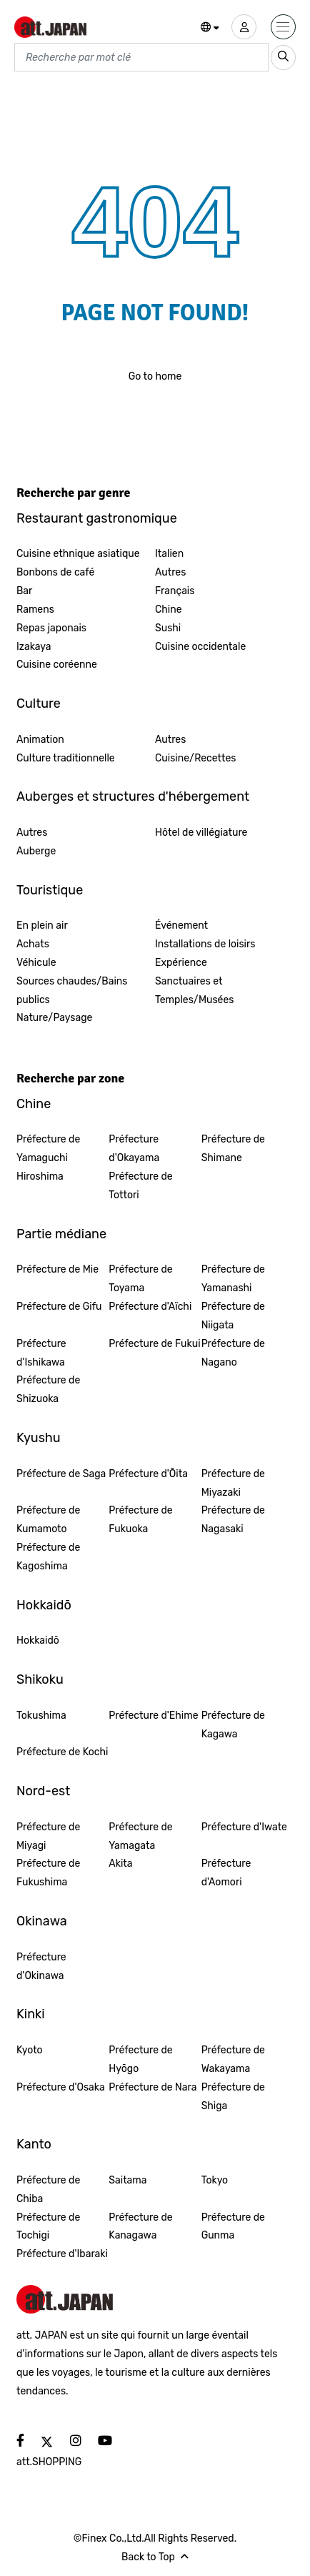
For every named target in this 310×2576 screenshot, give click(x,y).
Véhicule (36, 963)
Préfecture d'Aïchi (150, 1307)
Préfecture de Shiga (233, 2096)
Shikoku (40, 1679)
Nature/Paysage (54, 1018)
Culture (38, 703)
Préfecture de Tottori (140, 1185)
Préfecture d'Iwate (244, 1827)
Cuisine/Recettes (195, 758)
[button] (210, 28)
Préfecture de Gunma (233, 2226)
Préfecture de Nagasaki (233, 1519)
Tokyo (215, 2180)
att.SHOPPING (48, 2462)
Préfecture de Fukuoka (140, 1519)
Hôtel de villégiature (201, 832)
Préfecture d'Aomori (226, 1872)
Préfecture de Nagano (233, 1353)
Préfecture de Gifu (58, 1307)
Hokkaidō (43, 1605)
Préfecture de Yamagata (140, 1836)
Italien (169, 554)
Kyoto (29, 2050)
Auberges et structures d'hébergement (132, 796)
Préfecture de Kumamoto (48, 1519)
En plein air (42, 925)
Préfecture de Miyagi (48, 1836)
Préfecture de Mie (57, 1269)
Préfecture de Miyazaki (233, 1483)
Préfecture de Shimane (233, 1148)
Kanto (33, 2144)
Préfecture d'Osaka (60, 2087)
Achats (32, 944)
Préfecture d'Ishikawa (41, 1353)
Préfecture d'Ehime (153, 1715)
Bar (24, 591)
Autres (170, 572)
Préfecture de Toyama (140, 1278)
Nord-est (43, 1791)
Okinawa (41, 1921)
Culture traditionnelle (65, 758)
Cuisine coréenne (56, 664)
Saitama (127, 2180)
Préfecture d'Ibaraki (62, 2254)
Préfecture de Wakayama (233, 2059)
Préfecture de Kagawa (233, 1724)
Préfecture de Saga (61, 1474)
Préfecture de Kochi (62, 1752)
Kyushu (38, 1438)
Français (174, 591)
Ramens (35, 609)
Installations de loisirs (205, 944)
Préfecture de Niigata (233, 1316)
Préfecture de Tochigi (48, 2226)
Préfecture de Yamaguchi (48, 1148)
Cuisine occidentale (200, 647)
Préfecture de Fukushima (48, 1872)
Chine (168, 609)
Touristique (49, 890)
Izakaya (33, 647)
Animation (40, 740)
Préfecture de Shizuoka (48, 1389)
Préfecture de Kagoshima (48, 1556)
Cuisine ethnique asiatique (78, 554)
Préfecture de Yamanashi (233, 1278)
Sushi (168, 628)
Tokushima (41, 1715)
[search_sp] (283, 57)
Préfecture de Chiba (48, 2189)
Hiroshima (40, 1176)
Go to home (155, 376)
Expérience (181, 963)
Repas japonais (51, 628)
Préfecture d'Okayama (134, 1148)
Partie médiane (61, 1234)
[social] (20, 2441)
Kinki (30, 2014)
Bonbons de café (55, 572)
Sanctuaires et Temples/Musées (194, 990)
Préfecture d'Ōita (148, 1474)
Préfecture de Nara (152, 2087)
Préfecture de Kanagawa (140, 2226)
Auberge (36, 851)
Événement (181, 925)
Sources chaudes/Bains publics (71, 990)
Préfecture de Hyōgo (140, 2059)
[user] (243, 26)
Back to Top (155, 2557)
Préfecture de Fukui (154, 1344)
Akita (120, 1863)
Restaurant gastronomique (96, 518)
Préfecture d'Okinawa (41, 1966)
